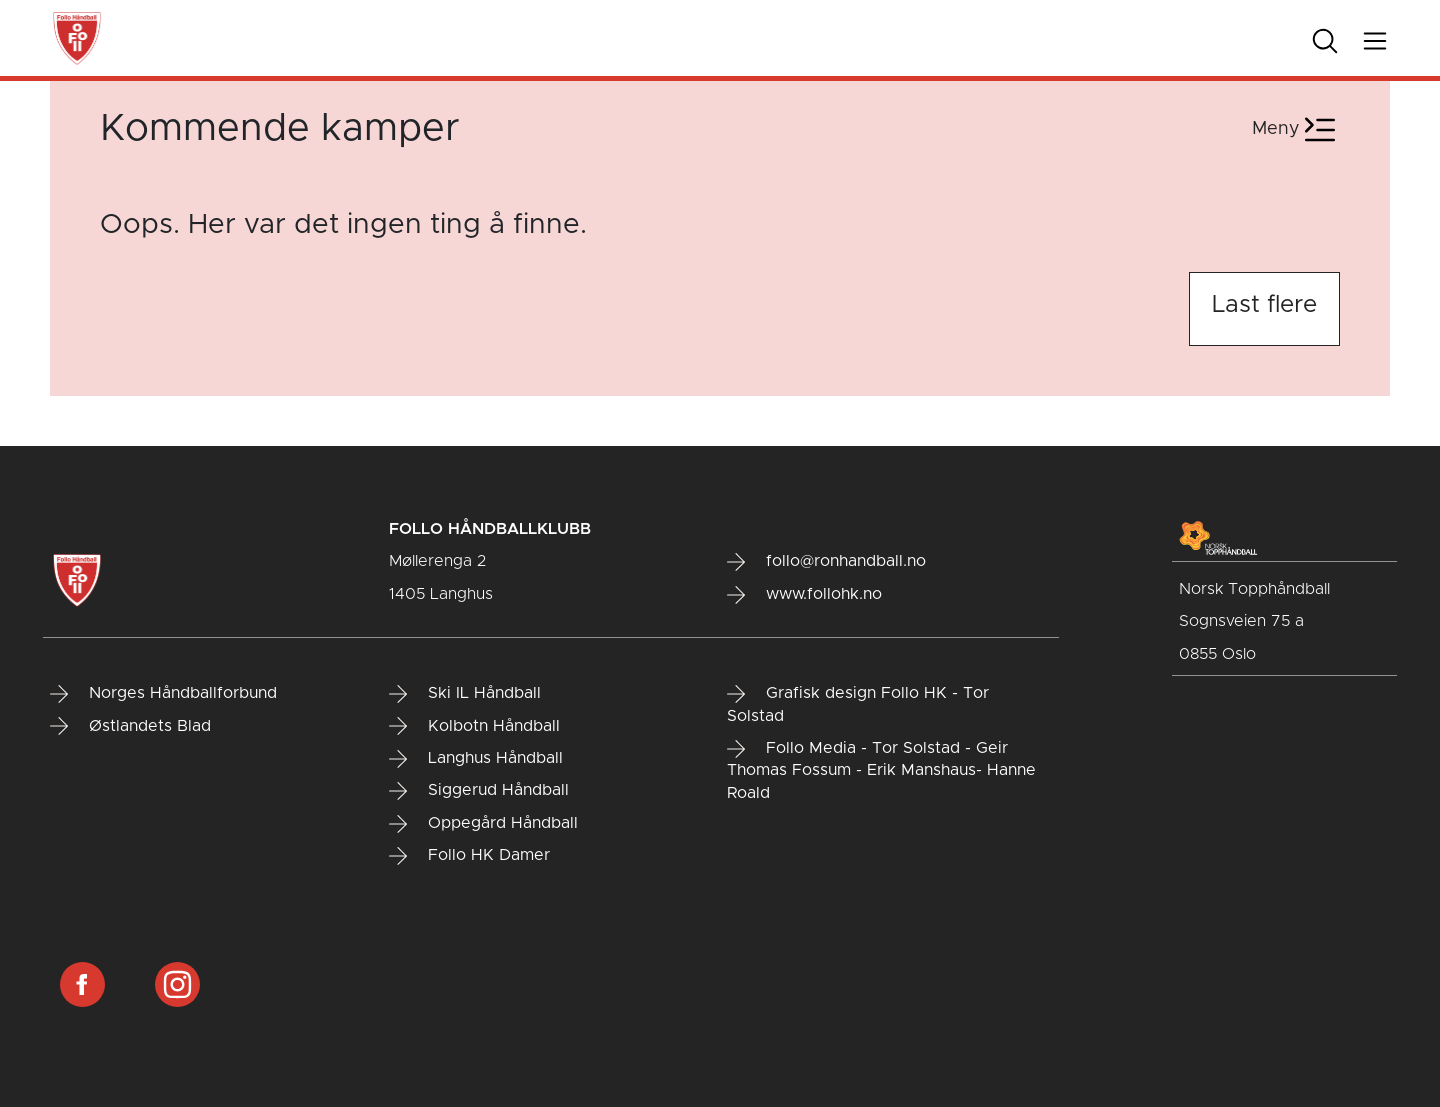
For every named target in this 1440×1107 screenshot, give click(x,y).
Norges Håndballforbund (163, 694)
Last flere (1264, 305)
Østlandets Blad (130, 726)
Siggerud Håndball (479, 791)
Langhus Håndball (476, 759)
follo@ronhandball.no (826, 562)
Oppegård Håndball (483, 824)
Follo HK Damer (469, 856)
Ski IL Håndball (465, 694)
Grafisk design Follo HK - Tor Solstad (858, 704)
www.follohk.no (804, 595)
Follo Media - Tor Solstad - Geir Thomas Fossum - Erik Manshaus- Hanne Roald (881, 770)
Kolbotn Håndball (474, 726)
